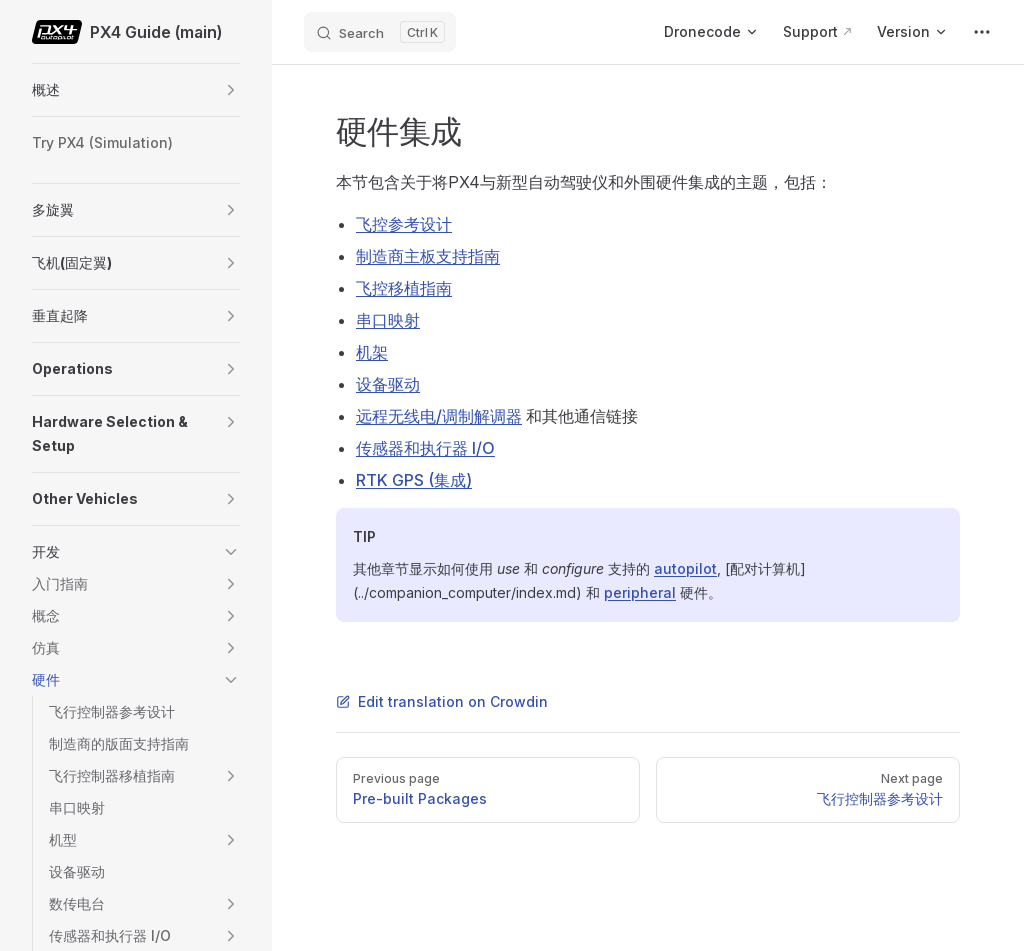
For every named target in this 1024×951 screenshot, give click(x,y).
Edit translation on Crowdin (442, 701)
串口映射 (388, 320)
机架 (372, 352)
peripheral (640, 592)
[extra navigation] (982, 32)
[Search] (380, 32)
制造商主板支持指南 (428, 256)
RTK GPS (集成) (414, 480)
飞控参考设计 (404, 224)
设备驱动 (388, 384)
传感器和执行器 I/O (425, 448)
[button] (231, 90)
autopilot (685, 568)
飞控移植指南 (404, 288)
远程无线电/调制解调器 (439, 416)
